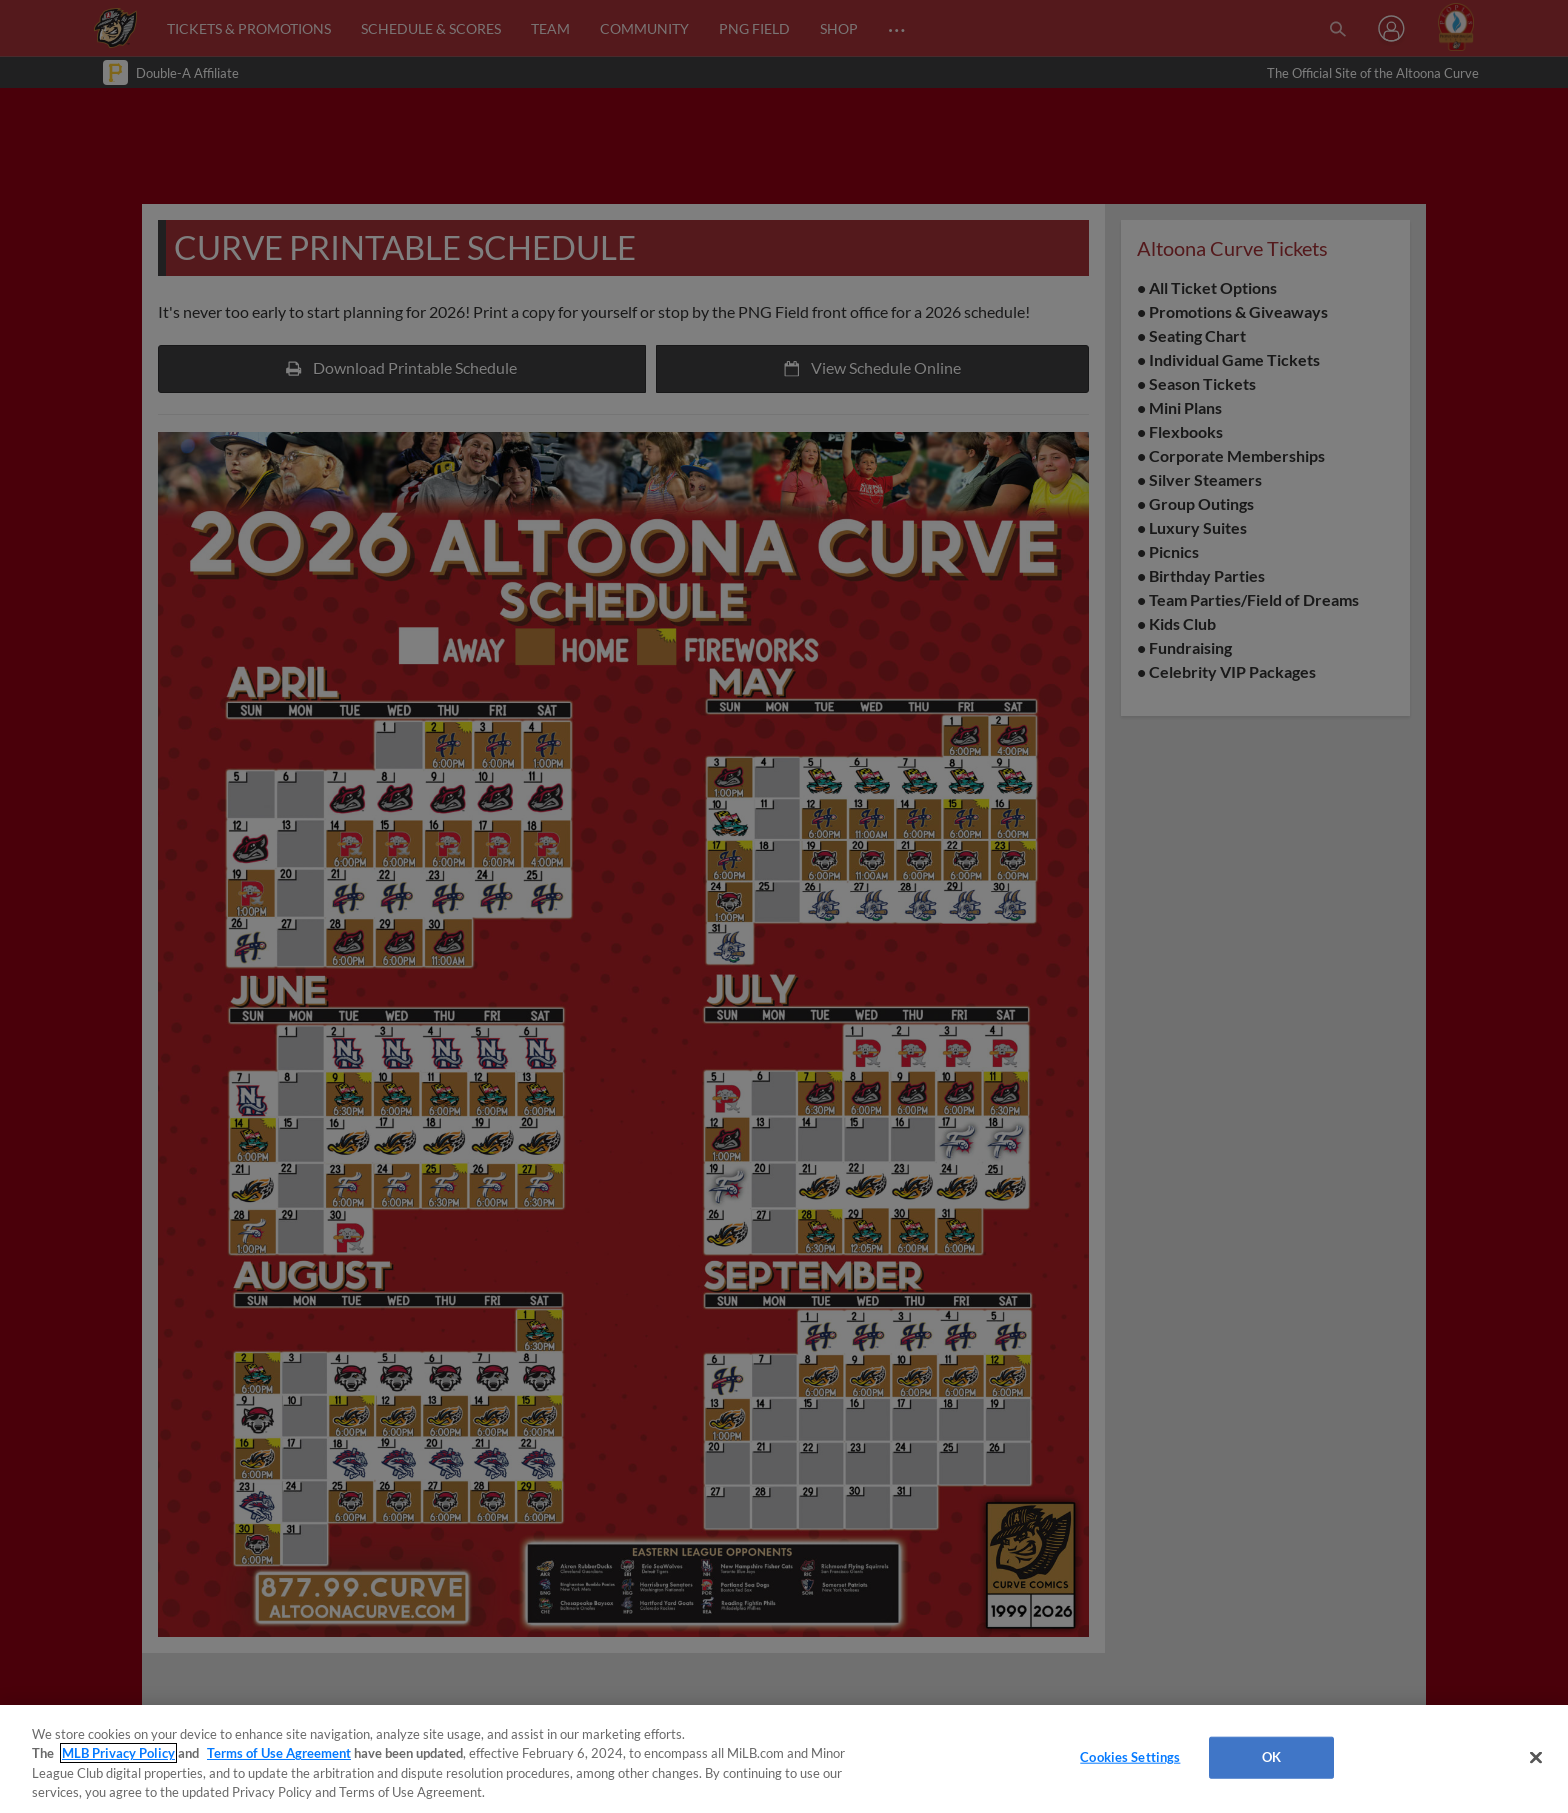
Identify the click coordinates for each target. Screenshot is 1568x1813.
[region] (784, 1759)
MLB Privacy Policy (118, 1753)
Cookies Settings (1130, 1757)
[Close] (1536, 1757)
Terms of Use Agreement (279, 1753)
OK (1271, 1757)
